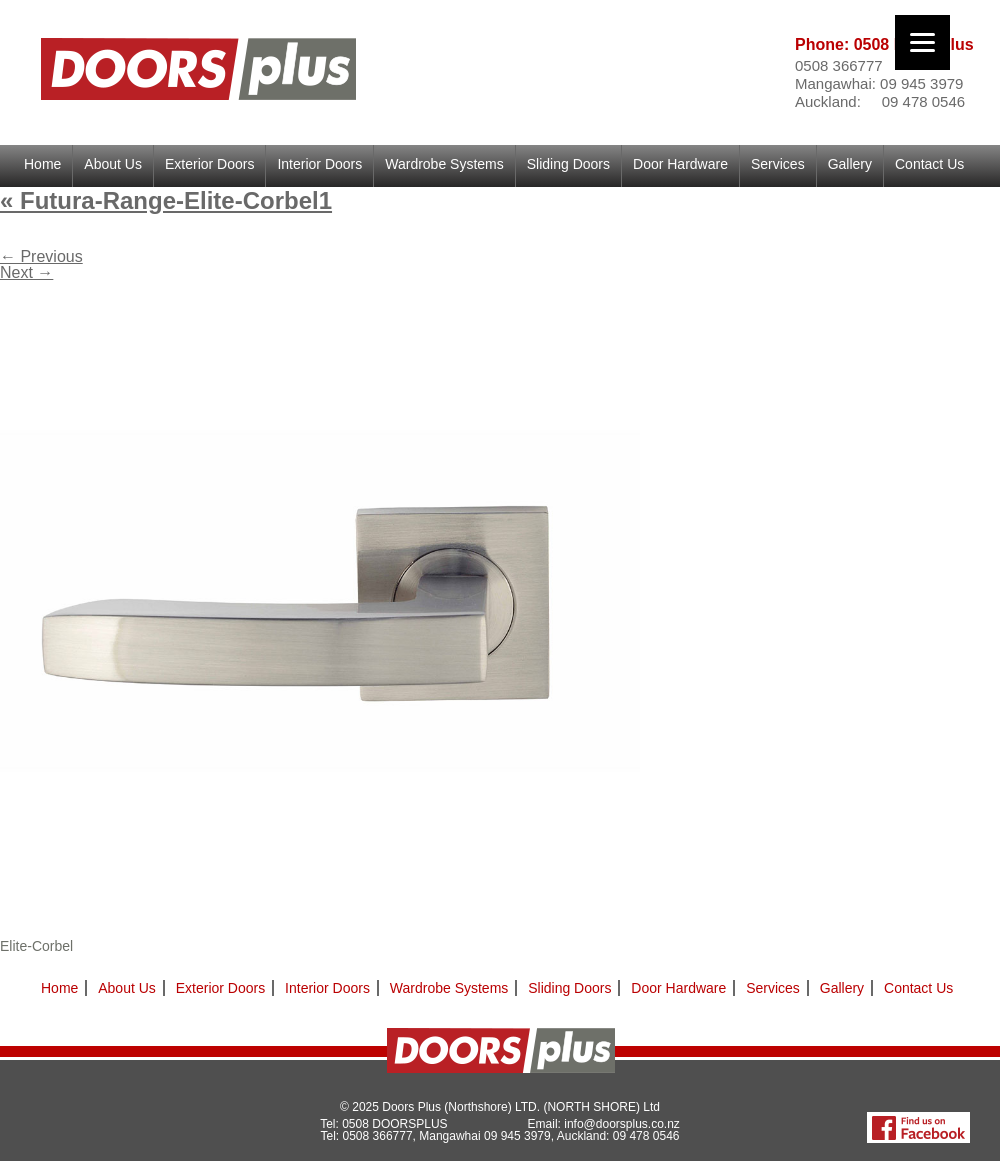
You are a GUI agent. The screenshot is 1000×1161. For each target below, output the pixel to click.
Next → (26, 272)
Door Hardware (680, 164)
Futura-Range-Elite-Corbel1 (166, 200)
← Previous (41, 256)
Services (778, 164)
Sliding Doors (568, 164)
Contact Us (929, 164)
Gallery (850, 164)
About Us (113, 164)
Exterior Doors (209, 164)
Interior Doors (319, 164)
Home (42, 164)
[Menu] (922, 42)
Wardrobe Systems (444, 164)
